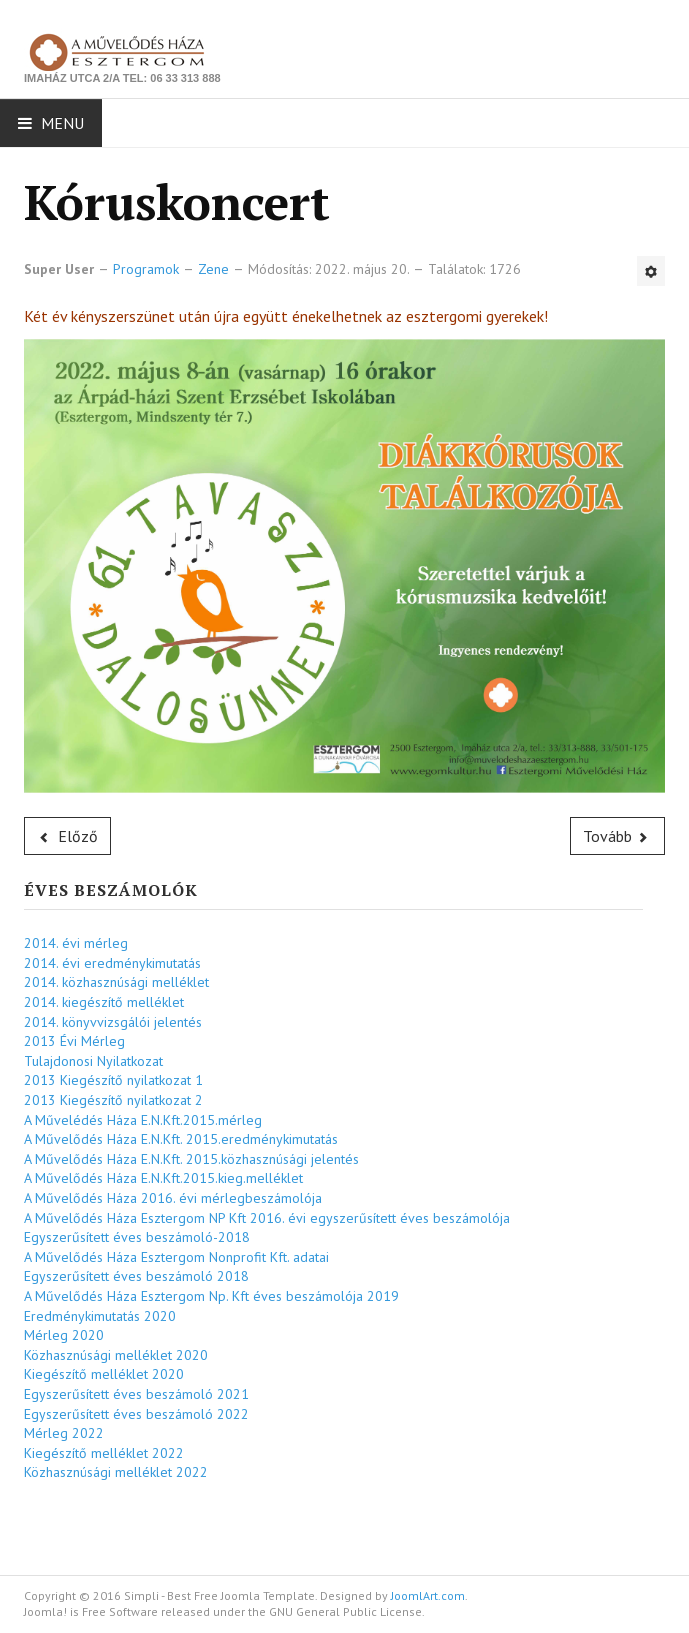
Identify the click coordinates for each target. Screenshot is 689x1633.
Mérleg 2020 (64, 1335)
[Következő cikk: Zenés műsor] (618, 836)
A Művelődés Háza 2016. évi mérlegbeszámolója (173, 1198)
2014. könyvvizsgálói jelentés (113, 1022)
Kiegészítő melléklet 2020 (104, 1374)
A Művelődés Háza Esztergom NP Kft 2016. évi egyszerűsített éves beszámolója (267, 1218)
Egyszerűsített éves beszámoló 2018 (136, 1276)
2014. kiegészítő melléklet (104, 1002)
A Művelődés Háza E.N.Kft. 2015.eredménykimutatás (181, 1139)
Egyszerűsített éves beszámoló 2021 (136, 1394)
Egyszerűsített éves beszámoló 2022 (136, 1414)
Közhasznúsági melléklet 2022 (116, 1472)
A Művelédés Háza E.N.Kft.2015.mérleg (143, 1120)
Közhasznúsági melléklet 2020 (116, 1355)
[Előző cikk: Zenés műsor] (67, 836)
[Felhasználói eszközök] (651, 271)
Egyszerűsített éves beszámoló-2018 (137, 1237)
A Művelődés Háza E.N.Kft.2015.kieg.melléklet (163, 1178)
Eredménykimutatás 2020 (100, 1316)
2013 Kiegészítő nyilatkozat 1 (113, 1080)
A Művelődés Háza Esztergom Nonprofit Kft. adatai (176, 1257)
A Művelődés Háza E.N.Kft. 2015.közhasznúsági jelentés (191, 1159)
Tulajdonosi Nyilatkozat (93, 1061)
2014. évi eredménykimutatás (112, 963)
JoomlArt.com (428, 1595)
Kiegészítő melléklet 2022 (104, 1453)
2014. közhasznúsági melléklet (116, 982)
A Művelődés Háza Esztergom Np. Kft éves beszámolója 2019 (211, 1296)
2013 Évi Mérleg (74, 1041)
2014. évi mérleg (76, 943)
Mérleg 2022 (64, 1433)
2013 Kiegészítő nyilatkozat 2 (113, 1100)
